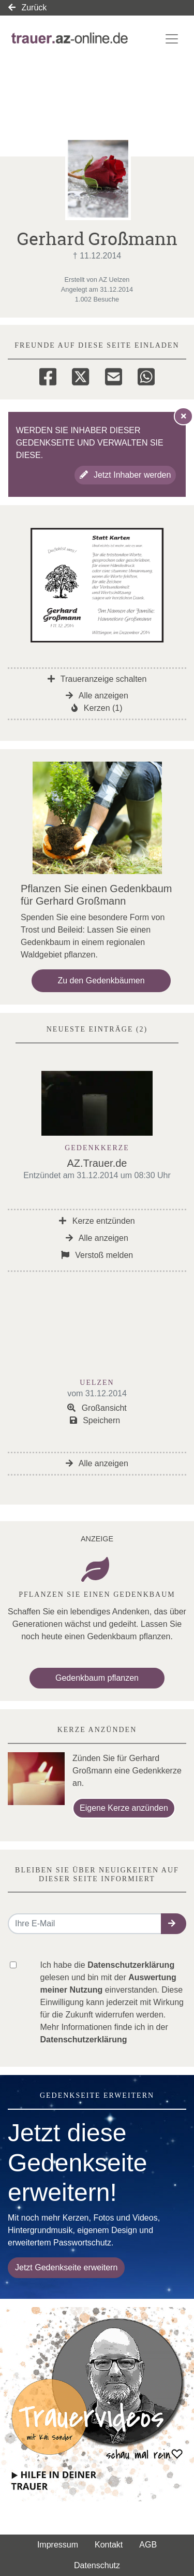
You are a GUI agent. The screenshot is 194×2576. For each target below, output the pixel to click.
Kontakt (109, 2544)
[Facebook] (47, 375)
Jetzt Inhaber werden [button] (125, 474)
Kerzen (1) (96, 708)
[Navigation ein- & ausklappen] (172, 39)
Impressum (57, 2544)
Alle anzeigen (97, 695)
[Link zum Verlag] (70, 38)
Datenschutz (97, 2565)
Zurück (27, 7)
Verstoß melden (97, 1255)
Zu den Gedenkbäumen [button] (100, 980)
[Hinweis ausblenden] (183, 416)
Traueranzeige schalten (97, 679)
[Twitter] (80, 375)
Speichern (95, 1420)
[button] (173, 1923)
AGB (148, 2544)
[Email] (113, 375)
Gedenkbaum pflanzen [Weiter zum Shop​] (97, 1677)
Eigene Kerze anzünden (124, 1808)
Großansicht (97, 1408)
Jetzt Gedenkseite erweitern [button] (66, 2267)
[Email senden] (85, 1923)
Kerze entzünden (97, 1221)
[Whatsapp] (146, 375)
